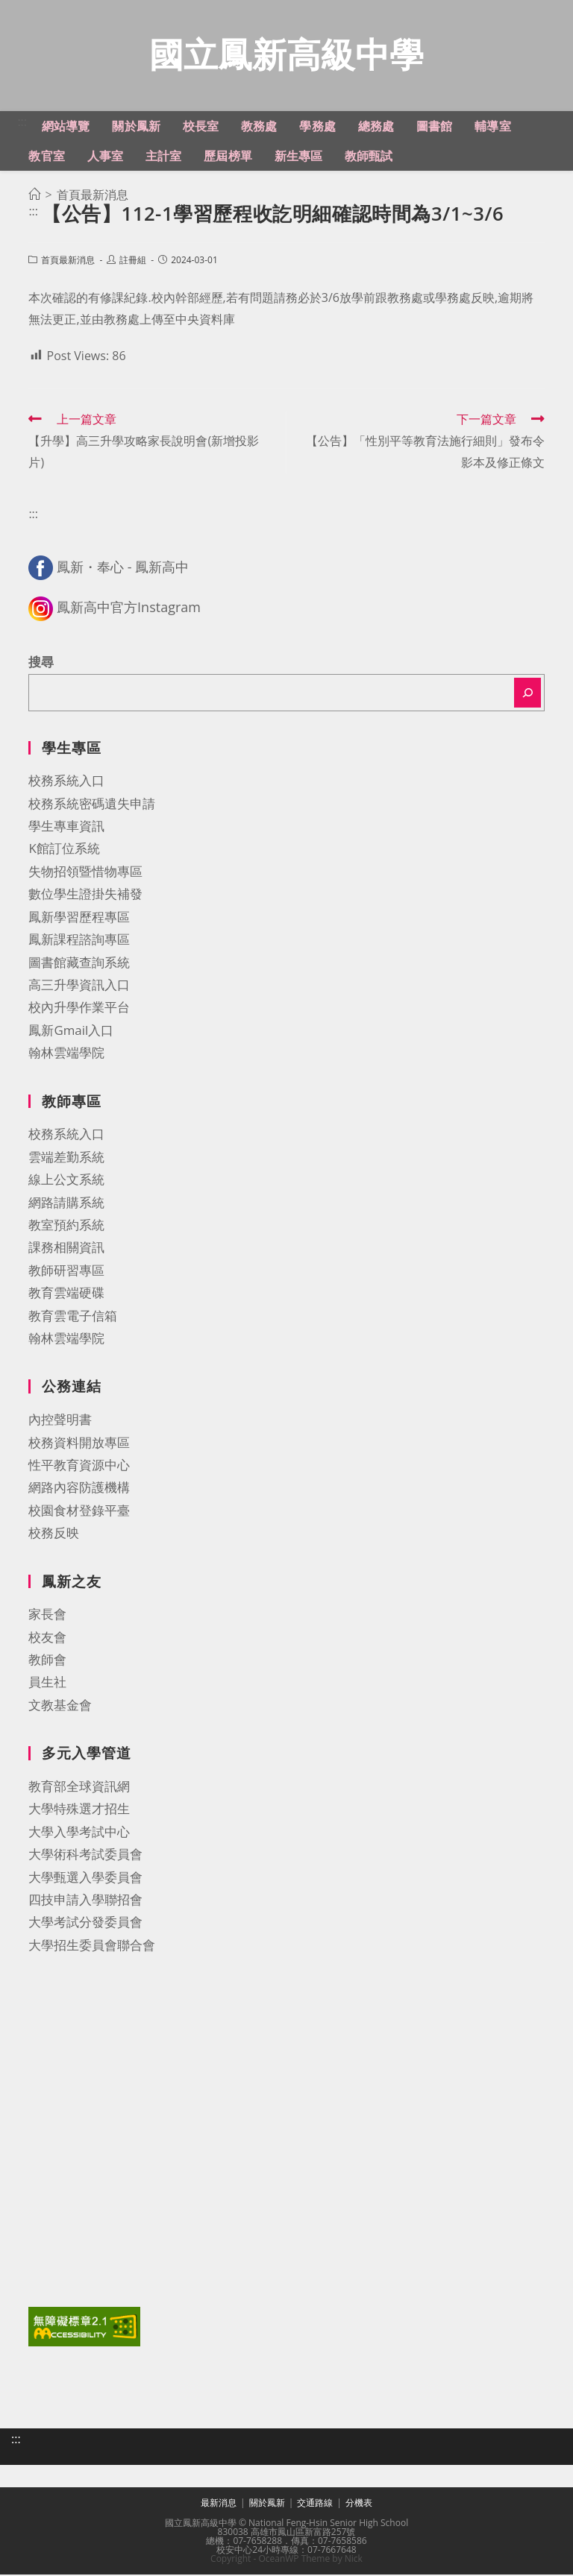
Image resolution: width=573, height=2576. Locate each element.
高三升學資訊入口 (79, 986)
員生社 (47, 1683)
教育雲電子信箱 (72, 1317)
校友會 (47, 1638)
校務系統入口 (66, 781)
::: (22, 123)
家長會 (47, 1615)
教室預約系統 (66, 1226)
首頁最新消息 (68, 261)
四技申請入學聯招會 (85, 1900)
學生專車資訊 (66, 827)
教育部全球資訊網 (79, 1787)
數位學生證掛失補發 (85, 895)
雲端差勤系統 (66, 1158)
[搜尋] (527, 694)
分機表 (358, 2504)
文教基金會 (60, 1706)
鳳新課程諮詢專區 (79, 940)
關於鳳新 (267, 2504)
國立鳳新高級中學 (286, 55)
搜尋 (41, 663)
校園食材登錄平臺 (79, 1511)
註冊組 (132, 261)
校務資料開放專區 (79, 1443)
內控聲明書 (60, 1420)
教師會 (47, 1660)
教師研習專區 (66, 1271)
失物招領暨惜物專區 (85, 872)
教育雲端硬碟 (66, 1294)
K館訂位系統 (63, 849)
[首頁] (34, 196)
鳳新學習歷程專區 (79, 918)
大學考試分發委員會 (85, 1923)
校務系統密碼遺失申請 (91, 804)
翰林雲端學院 (66, 1053)
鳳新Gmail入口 (70, 1031)
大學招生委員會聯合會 (91, 1946)
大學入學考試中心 (79, 1833)
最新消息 (219, 2504)
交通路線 (315, 2504)
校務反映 (53, 1534)
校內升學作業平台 (79, 1008)
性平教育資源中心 (79, 1466)
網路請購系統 (66, 1203)
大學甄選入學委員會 (85, 1878)
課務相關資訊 (66, 1248)
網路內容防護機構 (79, 1488)
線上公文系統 (66, 1180)
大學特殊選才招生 (79, 1809)
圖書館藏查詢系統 (79, 963)
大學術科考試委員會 (85, 1855)
